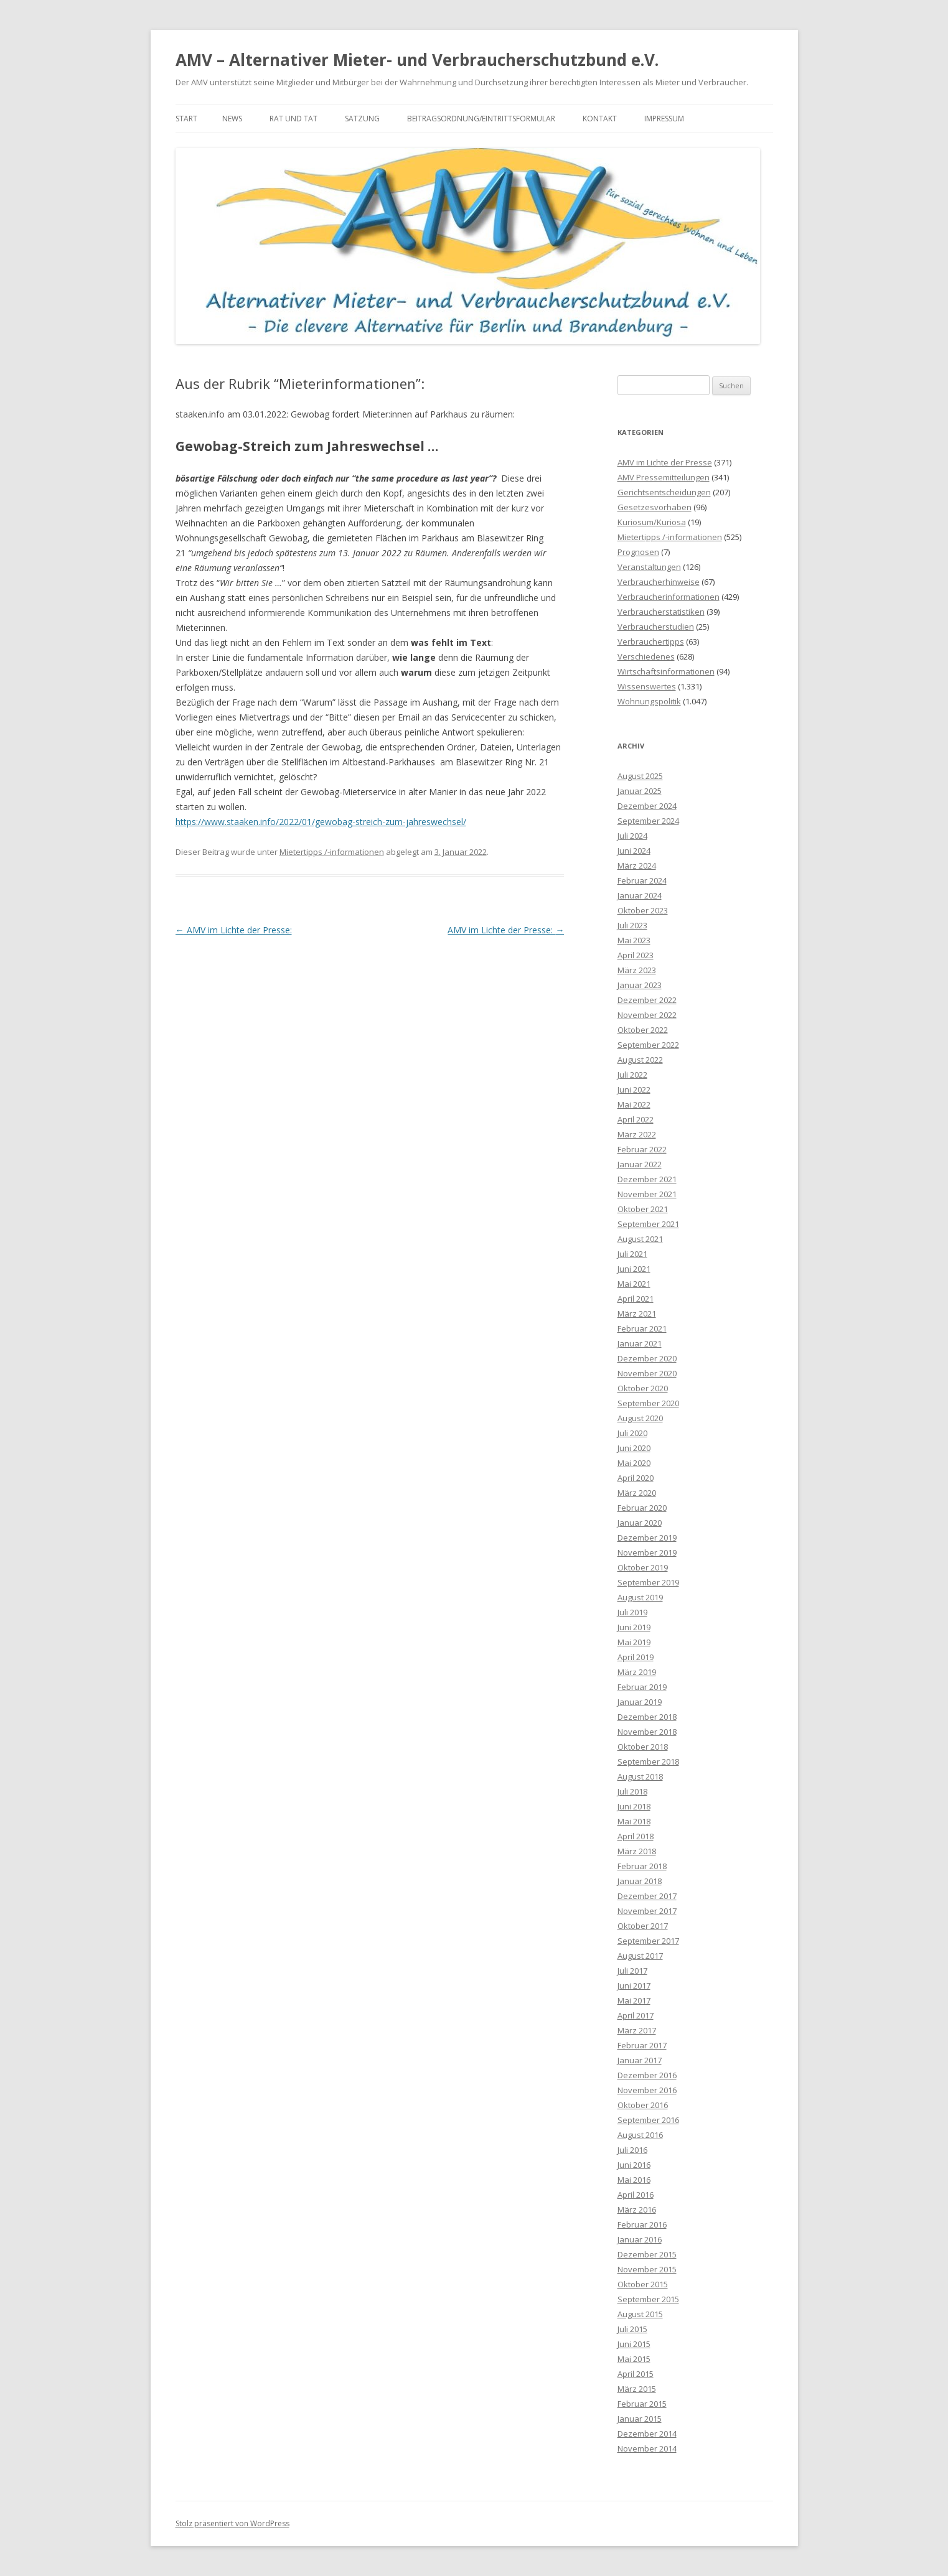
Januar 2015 (639, 2418)
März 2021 (636, 1313)
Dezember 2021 (647, 1179)
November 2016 (647, 2090)
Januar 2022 (639, 1164)
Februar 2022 (642, 1149)
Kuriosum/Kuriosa (651, 522)
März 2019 (636, 1672)
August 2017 (640, 1955)
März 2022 (636, 1134)
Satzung (362, 118)
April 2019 (635, 1657)
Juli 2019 (632, 1612)
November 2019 (647, 1552)
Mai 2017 (633, 2000)
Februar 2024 (642, 880)
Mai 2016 (633, 2179)
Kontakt (600, 118)
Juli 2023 (632, 925)
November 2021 (647, 1194)
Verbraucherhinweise (658, 581)
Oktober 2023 (642, 910)
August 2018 (640, 1776)
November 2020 (647, 1373)
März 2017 (636, 2030)
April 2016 (635, 2194)
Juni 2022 (633, 1089)
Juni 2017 (633, 1985)
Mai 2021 (633, 1283)
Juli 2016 (632, 2149)
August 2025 (640, 776)
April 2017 (635, 2015)
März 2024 (636, 865)
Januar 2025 (639, 790)
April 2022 (635, 1119)
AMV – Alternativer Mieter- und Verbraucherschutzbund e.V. (417, 60)
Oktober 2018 (642, 1746)
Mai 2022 (633, 1104)
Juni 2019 (633, 1627)
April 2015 (635, 2373)
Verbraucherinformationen (668, 596)
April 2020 (635, 1477)
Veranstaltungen (649, 566)
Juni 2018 (633, 1806)
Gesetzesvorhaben (654, 507)
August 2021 (640, 1238)
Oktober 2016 (642, 2105)
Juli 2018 (632, 1791)
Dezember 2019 (647, 1537)
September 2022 (648, 1044)
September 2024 (648, 820)
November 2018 (647, 1731)
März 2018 (636, 1851)
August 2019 (640, 1597)
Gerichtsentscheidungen (664, 492)
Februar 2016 (642, 2224)
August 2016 (640, 2134)
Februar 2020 (642, 1507)
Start (186, 118)
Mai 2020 (633, 1462)
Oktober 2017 (642, 1925)
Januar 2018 (639, 1881)
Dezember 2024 (647, 805)
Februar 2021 (642, 1328)
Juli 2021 (632, 1253)
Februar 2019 (642, 1686)
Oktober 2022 (642, 1029)
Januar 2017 (639, 2060)
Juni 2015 (633, 2344)
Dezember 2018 (647, 1716)
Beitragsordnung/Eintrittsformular (481, 118)
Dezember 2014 (647, 2433)
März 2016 (636, 2209)
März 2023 (636, 970)
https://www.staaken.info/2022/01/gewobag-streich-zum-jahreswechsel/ (321, 822)
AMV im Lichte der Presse (664, 462)
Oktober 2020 (642, 1388)
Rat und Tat (293, 118)
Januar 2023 (639, 985)
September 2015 (648, 2299)
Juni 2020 (633, 1448)
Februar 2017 (642, 2045)
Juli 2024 (632, 835)
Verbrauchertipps (650, 641)
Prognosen (638, 552)
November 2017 (647, 1910)
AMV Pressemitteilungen (663, 477)
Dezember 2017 (647, 1896)
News (232, 118)
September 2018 (648, 1761)
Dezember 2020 (647, 1358)
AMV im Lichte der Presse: (234, 930)
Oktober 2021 (642, 1209)
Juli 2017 (632, 1970)
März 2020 (636, 1492)
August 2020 (640, 1418)
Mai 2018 (633, 1821)
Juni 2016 (633, 2164)
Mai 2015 (633, 2358)
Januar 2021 (639, 1343)
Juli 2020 (632, 1433)
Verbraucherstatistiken (661, 611)
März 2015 (636, 2388)
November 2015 (647, 2269)
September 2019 (648, 1582)
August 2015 (640, 2314)
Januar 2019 (639, 1701)
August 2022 (640, 1059)
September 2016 (648, 2120)
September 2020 (648, 1403)
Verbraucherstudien (655, 626)
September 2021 (648, 1224)
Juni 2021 (633, 1268)
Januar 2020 (639, 1522)
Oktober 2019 (642, 1567)
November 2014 (647, 2448)
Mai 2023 (633, 940)
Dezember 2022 (647, 1000)
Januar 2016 (639, 2239)
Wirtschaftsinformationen (666, 671)
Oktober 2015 (642, 2284)
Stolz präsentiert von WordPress (232, 2523)
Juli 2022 (632, 1074)
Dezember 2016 (647, 2075)
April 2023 (635, 955)
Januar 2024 (639, 895)
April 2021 (635, 1298)
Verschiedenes (646, 656)
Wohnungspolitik (649, 701)
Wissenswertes (646, 686)
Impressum (664, 118)
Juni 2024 (633, 850)
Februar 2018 (642, 1866)
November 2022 (647, 1014)
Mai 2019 (633, 1642)
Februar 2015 (642, 2403)
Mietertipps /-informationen (331, 851)
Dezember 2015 (647, 2254)
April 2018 (635, 1836)
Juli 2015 (632, 2329)
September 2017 (648, 1940)
